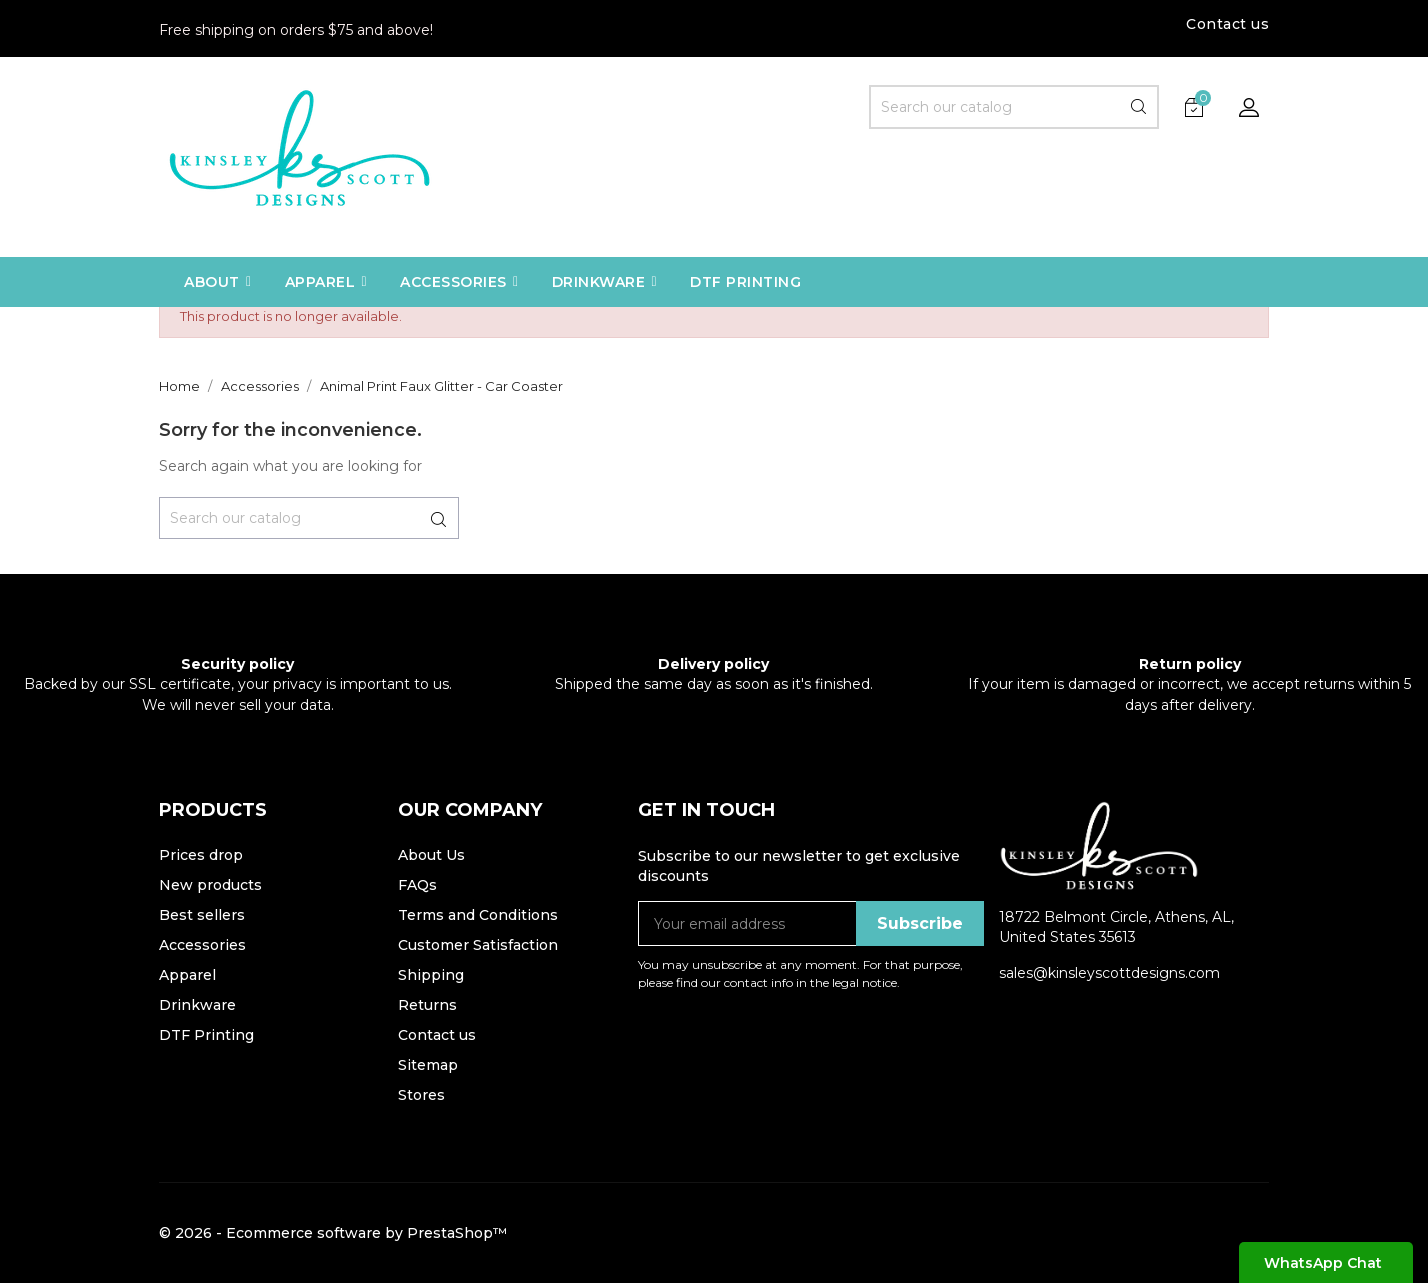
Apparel (187, 975)
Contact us (1227, 24)
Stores (421, 1095)
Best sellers (202, 915)
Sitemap (428, 1065)
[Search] (1014, 107)
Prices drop (201, 855)
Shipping (431, 975)
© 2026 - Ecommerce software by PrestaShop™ (333, 1233)
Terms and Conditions (478, 915)
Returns (427, 1005)
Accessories (202, 945)
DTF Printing (206, 1035)
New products (210, 885)
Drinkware (197, 1005)
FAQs (417, 885)
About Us (431, 855)
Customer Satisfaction (478, 945)
